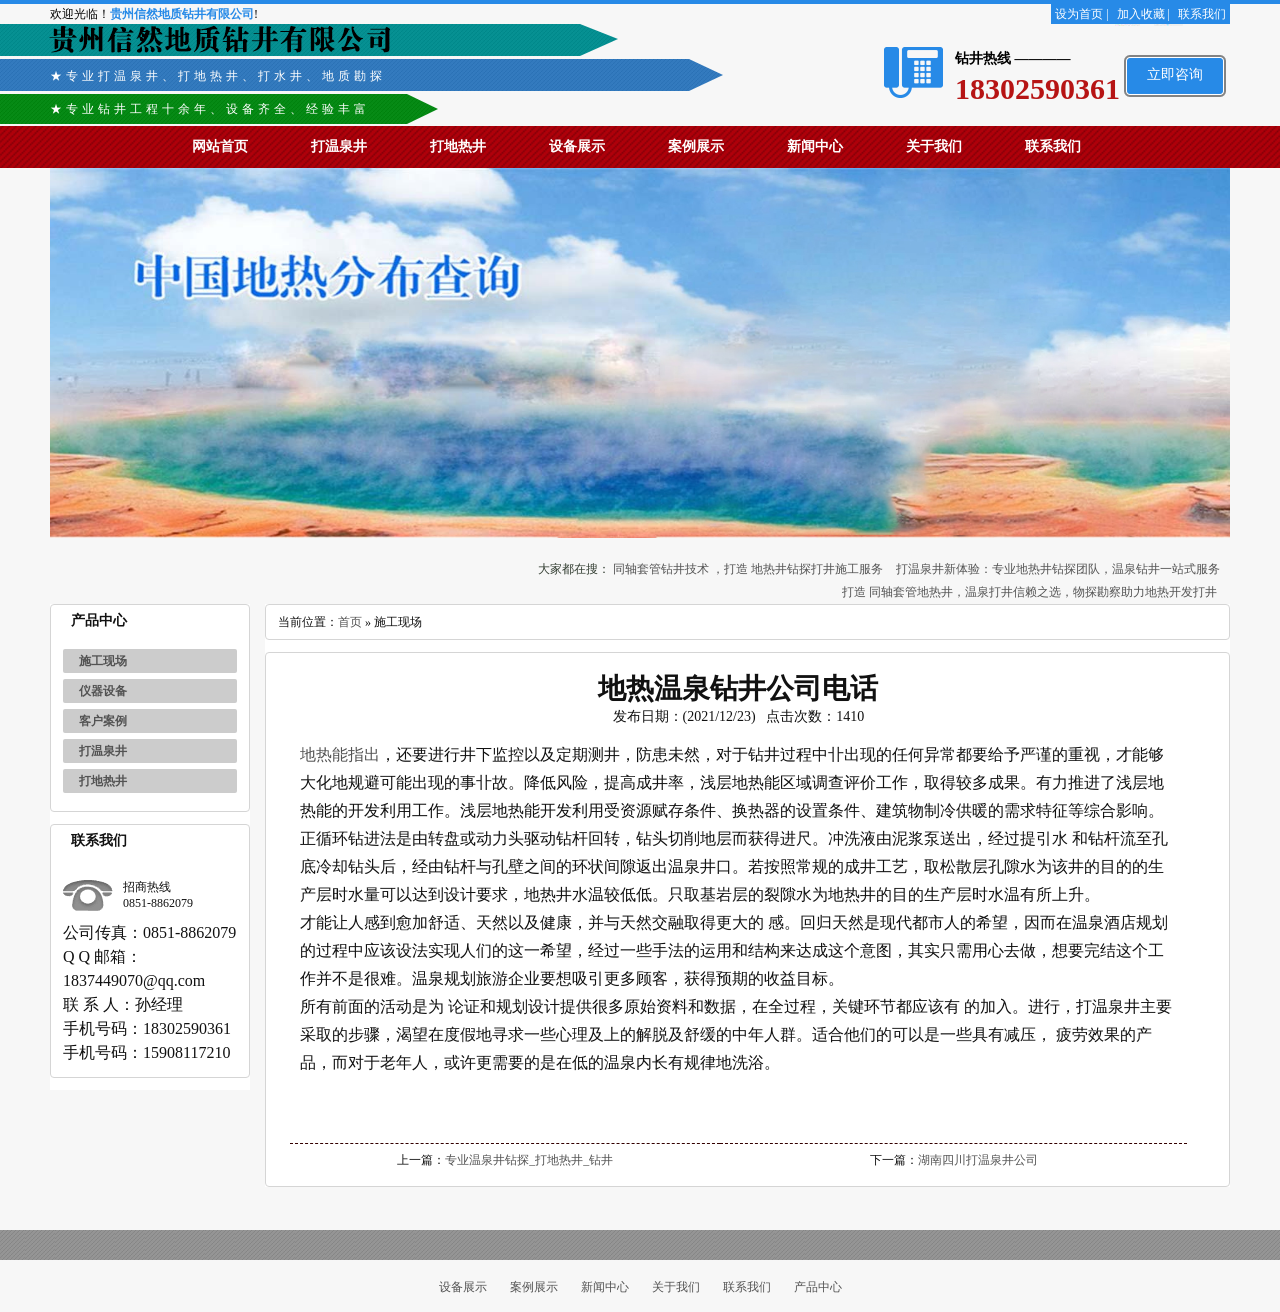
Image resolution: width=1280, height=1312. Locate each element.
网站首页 (220, 146)
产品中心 (818, 1287)
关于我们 (934, 146)
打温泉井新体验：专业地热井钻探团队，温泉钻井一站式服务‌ (1058, 569)
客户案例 (103, 721)
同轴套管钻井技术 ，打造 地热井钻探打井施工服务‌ (748, 569)
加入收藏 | (1143, 14)
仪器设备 (103, 691)
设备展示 (577, 146)
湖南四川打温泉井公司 (978, 1160)
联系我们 (1202, 14)
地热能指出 (340, 754)
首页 (350, 622)
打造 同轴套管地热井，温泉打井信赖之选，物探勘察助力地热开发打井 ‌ (1031, 592)
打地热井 (458, 146)
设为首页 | (1081, 14)
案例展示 (696, 146)
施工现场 (103, 661)
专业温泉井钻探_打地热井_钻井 (529, 1160)
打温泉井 (339, 146)
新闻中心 (815, 146)
